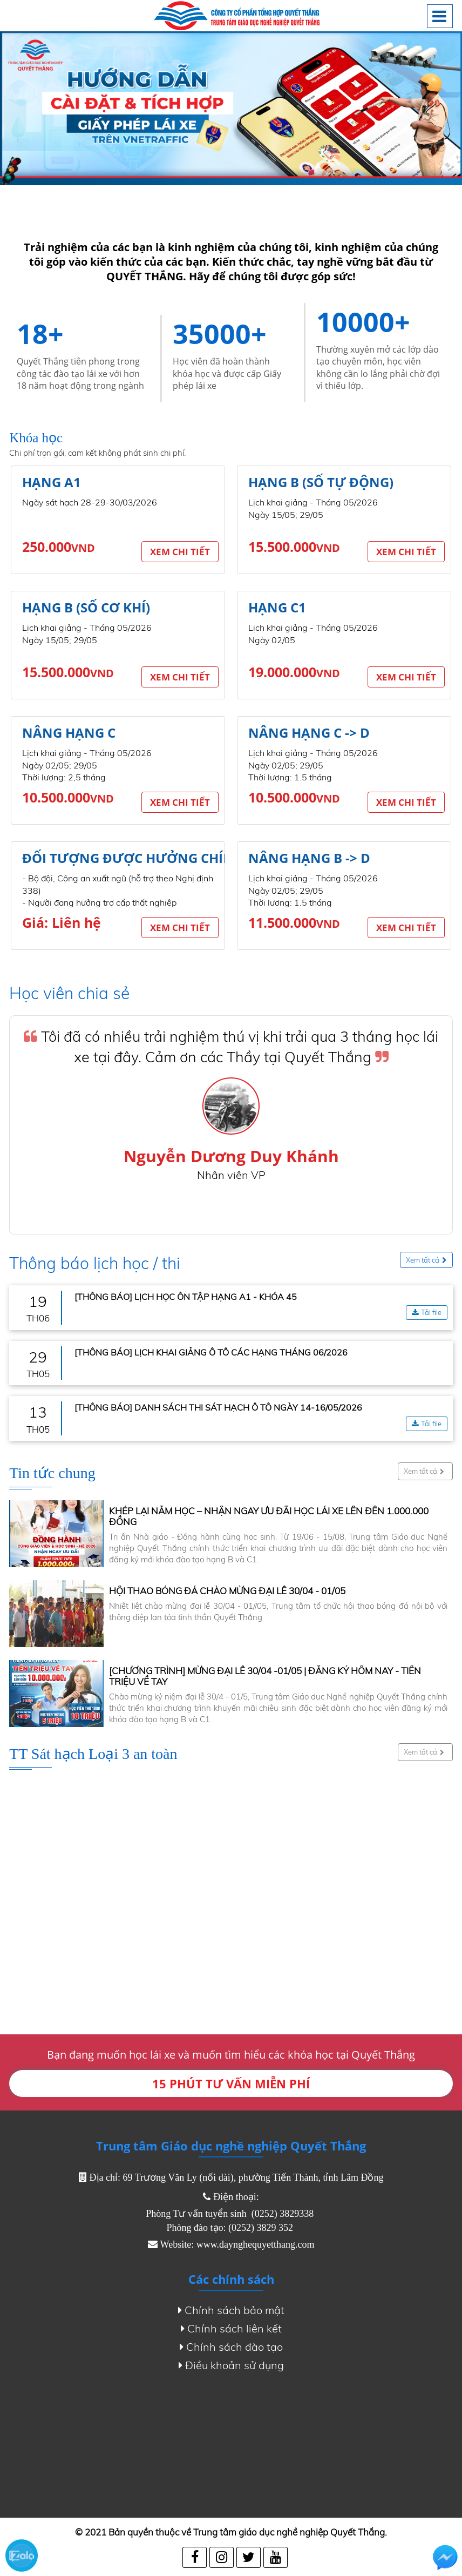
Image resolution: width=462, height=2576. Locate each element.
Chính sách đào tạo (231, 2347)
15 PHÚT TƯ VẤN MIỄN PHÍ (231, 2083)
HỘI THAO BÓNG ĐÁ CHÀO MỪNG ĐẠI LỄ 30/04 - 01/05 (227, 1591)
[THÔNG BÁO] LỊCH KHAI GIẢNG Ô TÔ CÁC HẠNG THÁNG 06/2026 (211, 1352)
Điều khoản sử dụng (231, 2365)
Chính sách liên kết (231, 2328)
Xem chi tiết (180, 551)
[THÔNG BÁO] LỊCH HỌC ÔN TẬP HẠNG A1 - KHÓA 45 (185, 1296)
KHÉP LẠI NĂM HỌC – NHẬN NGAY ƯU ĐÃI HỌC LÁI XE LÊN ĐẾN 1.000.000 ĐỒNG (269, 1516)
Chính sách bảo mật (231, 2310)
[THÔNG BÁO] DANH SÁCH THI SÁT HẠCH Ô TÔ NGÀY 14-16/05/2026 (218, 1407)
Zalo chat (21, 2555)
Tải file (426, 1313)
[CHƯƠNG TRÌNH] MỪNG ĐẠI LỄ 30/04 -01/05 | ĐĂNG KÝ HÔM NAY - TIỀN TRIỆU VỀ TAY (265, 1676)
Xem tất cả (426, 1260)
